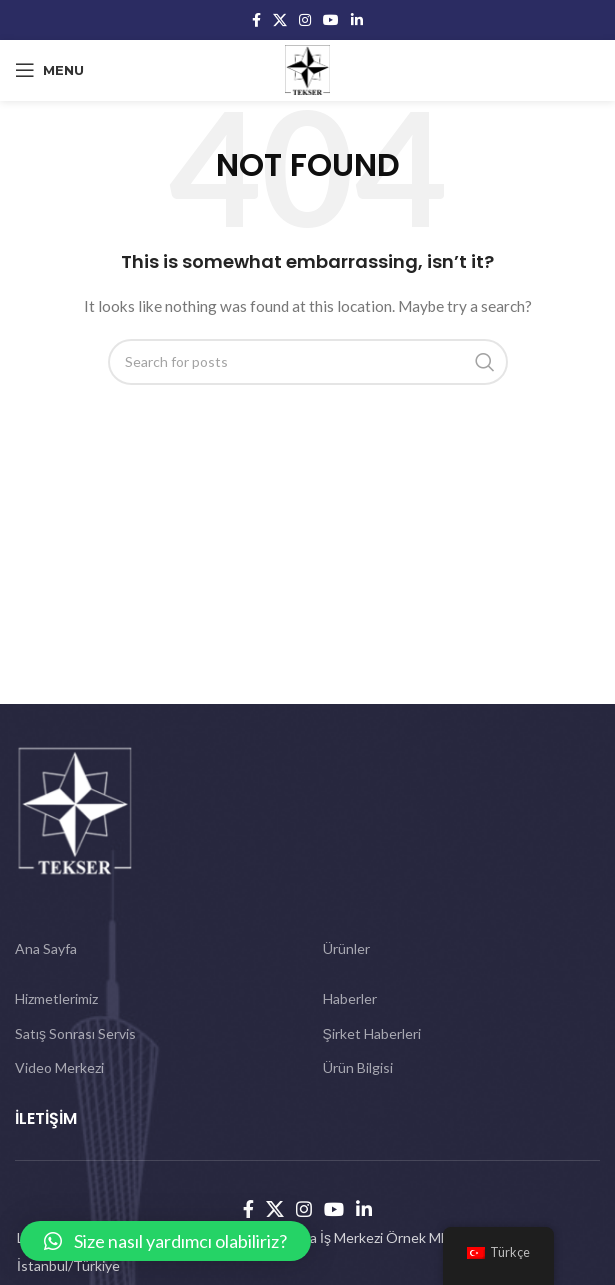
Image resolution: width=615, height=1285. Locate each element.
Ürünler (346, 948)
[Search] (308, 362)
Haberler (350, 998)
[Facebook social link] (256, 20)
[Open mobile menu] (49, 70)
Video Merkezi (59, 1067)
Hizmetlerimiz (56, 998)
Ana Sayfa (46, 948)
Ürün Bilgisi (358, 1067)
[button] (165, 1241)
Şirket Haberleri (372, 1033)
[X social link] (280, 20)
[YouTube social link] (331, 20)
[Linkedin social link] (357, 20)
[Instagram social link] (305, 20)
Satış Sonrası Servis (75, 1033)
